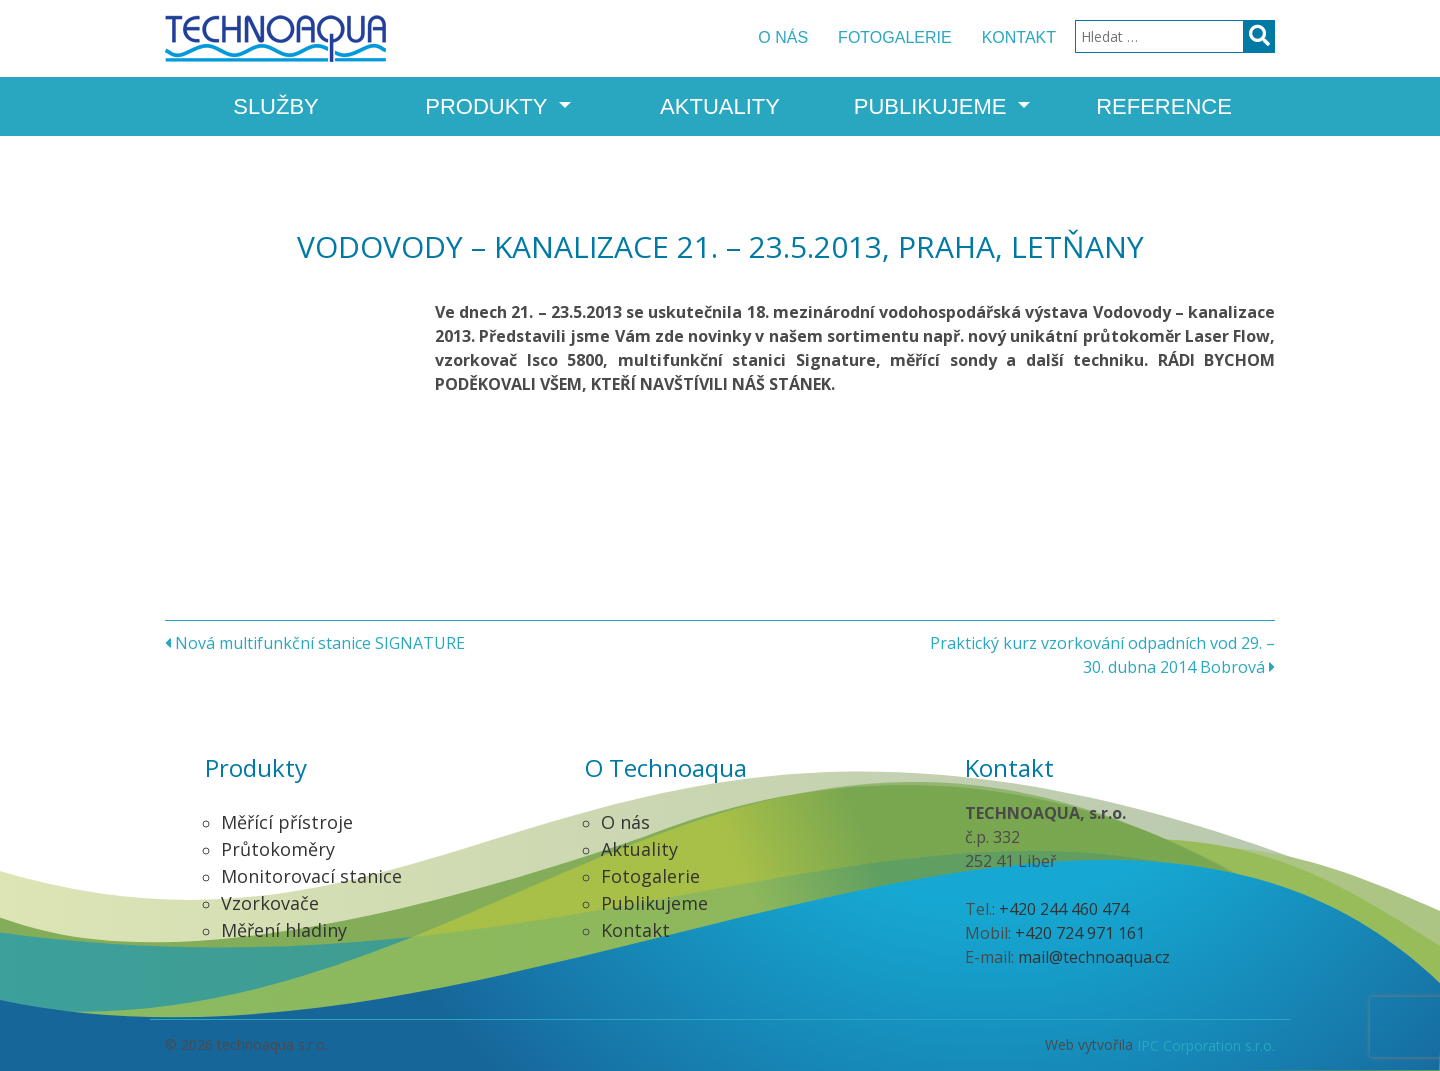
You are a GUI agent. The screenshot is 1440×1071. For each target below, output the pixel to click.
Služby (276, 106)
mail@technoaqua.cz (1094, 957)
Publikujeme (933, 106)
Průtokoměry (278, 849)
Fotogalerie (895, 37)
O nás (783, 37)
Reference (1164, 106)
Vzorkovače (270, 903)
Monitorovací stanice (311, 876)
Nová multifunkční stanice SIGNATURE (315, 643)
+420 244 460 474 (1064, 909)
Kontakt (1019, 37)
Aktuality (720, 106)
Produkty (489, 106)
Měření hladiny (284, 930)
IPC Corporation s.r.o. (1206, 1045)
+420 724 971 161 (1080, 933)
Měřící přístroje (287, 822)
